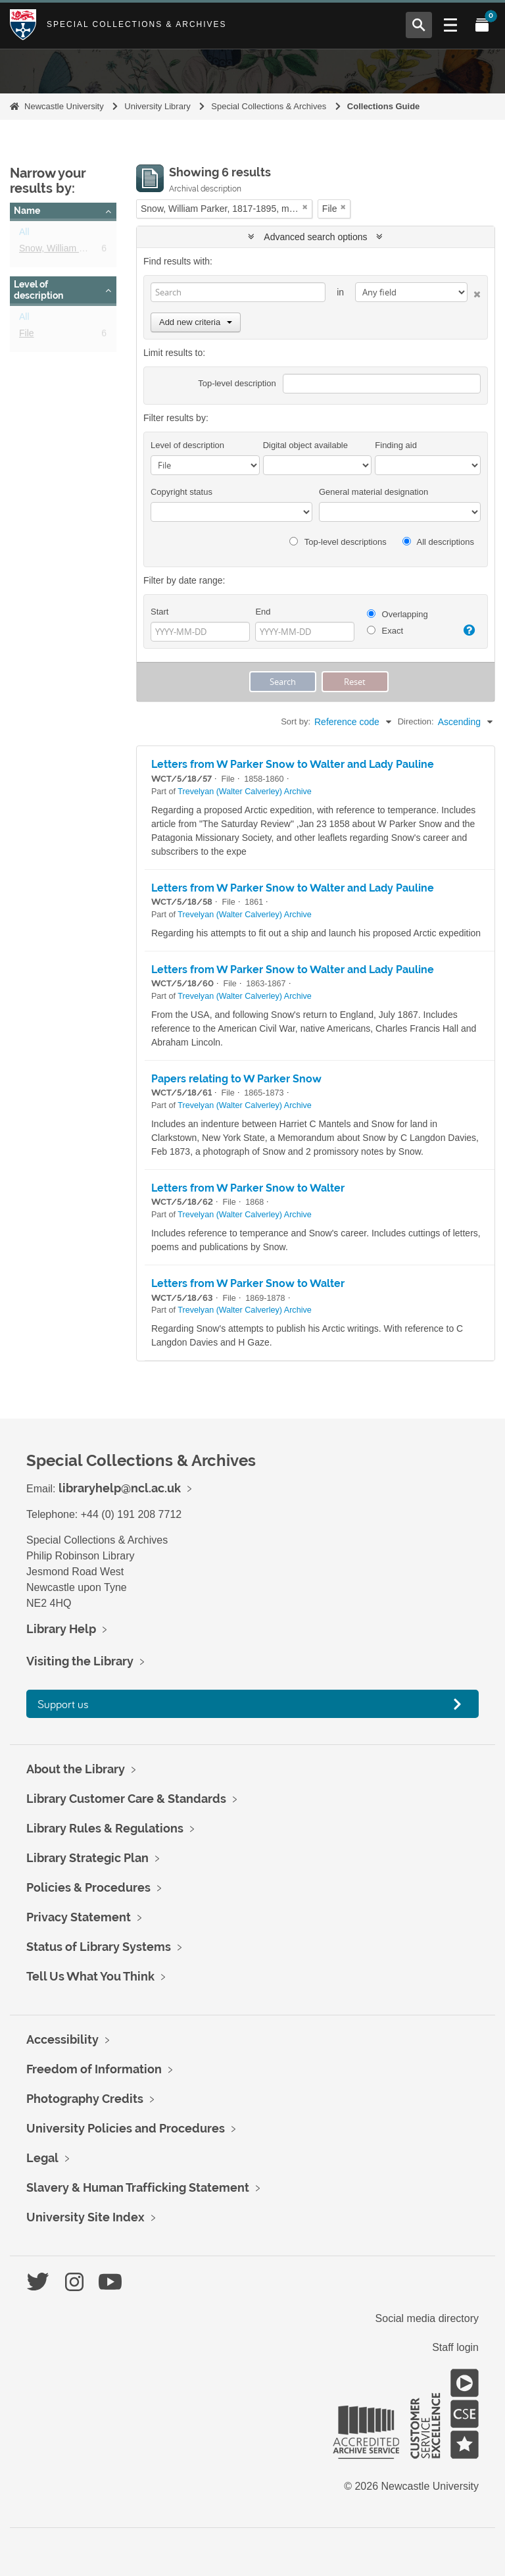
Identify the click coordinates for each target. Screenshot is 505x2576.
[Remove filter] (305, 207)
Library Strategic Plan (87, 1858)
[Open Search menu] (419, 25)
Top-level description (237, 383)
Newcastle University (64, 106)
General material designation (373, 492)
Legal (42, 2158)
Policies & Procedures (88, 1887)
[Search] (238, 292)
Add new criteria (195, 322)
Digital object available (305, 445)
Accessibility (62, 2039)
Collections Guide (383, 106)
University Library (157, 106)
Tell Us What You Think (90, 1976)
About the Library (75, 1769)
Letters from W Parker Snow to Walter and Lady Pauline (292, 764)
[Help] (468, 630)
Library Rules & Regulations (104, 1828)
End (262, 612)
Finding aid (396, 445)
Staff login (455, 2347)
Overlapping (397, 614)
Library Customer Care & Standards (126, 1799)
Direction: (416, 721)
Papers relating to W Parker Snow (236, 1079)
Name (27, 210)
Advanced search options (315, 237)
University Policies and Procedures (125, 2128)
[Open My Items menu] (482, 25)
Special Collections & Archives (137, 24)
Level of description (38, 290)
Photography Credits (84, 2099)
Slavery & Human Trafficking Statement (137, 2187)
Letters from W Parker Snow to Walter (248, 1188)
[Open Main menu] (450, 25)
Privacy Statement (78, 1917)
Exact (385, 631)
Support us (63, 1703)
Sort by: (295, 721)
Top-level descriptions (337, 542)
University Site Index (85, 2217)
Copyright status (181, 492)
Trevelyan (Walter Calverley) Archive (244, 791)
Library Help (61, 1629)
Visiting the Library (79, 1661)
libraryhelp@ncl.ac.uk (120, 1488)
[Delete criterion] (474, 291)
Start (159, 612)
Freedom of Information (94, 2069)
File (26, 335)
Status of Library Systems (98, 1947)
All (24, 234)
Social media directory (427, 2318)
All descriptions (438, 542)
